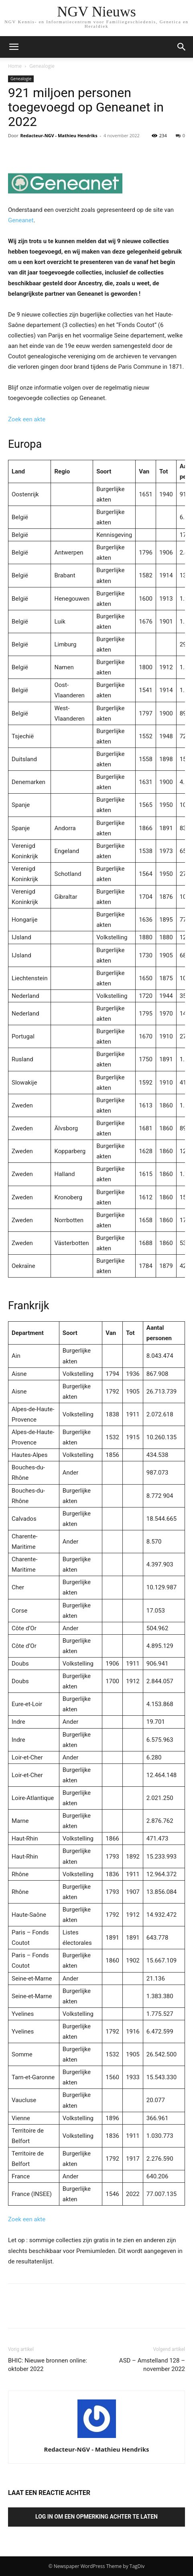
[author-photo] (96, 2438)
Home (15, 66)
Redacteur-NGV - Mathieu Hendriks (59, 135)
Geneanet (21, 220)
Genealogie (42, 66)
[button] (182, 47)
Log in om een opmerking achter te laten (96, 2516)
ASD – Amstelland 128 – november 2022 (152, 2365)
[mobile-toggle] (13, 47)
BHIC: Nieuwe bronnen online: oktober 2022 (47, 2365)
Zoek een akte (26, 419)
